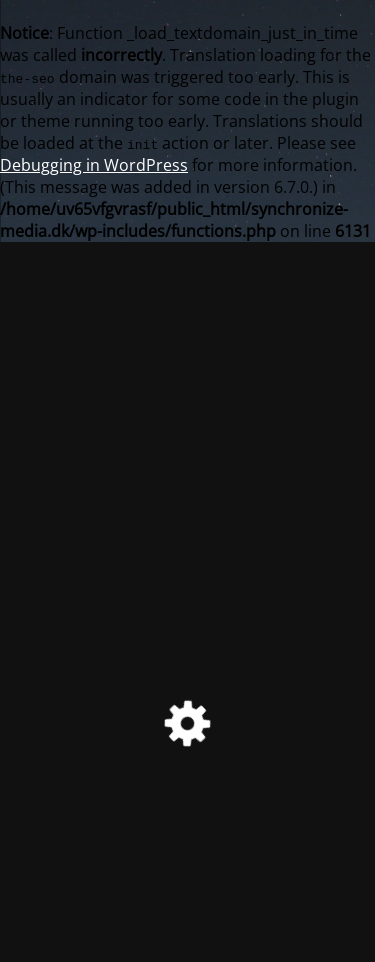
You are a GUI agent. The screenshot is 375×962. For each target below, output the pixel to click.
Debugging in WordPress (94, 165)
